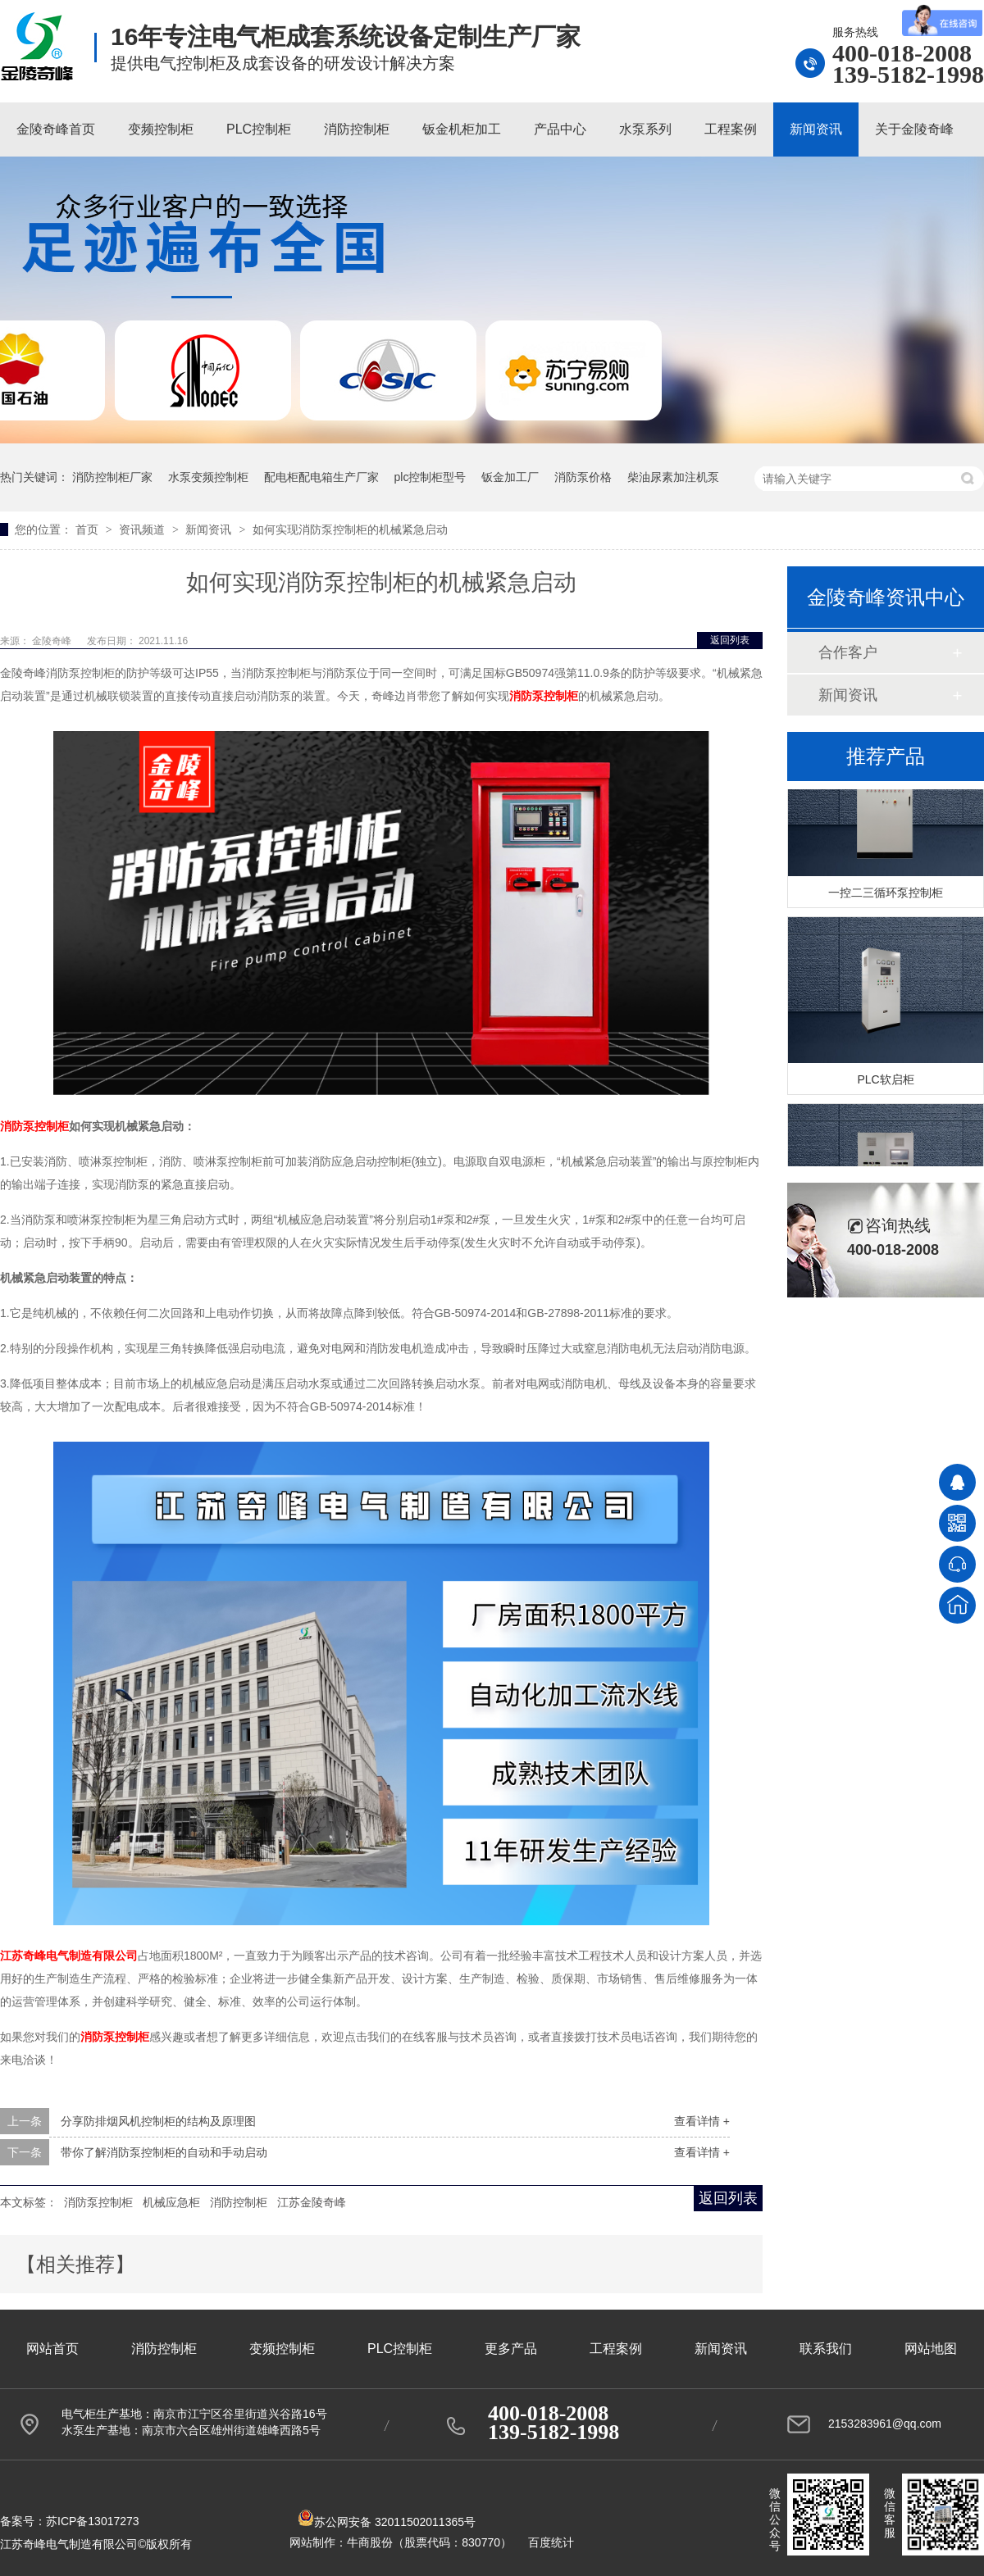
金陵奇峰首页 (55, 129)
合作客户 (847, 652)
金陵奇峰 (53, 641)
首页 (88, 529)
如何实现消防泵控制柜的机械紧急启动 (350, 529)
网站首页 (52, 2349)
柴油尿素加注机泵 (673, 477)
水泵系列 (645, 129)
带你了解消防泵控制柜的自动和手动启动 (164, 2152)
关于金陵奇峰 (914, 129)
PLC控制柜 (258, 129)
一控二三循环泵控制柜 (885, 894)
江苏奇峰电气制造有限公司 (69, 1955)
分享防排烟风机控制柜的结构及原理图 (158, 2121)
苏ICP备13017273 (92, 2521)
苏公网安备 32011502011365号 (387, 2521)
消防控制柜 (357, 129)
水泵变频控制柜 (208, 477)
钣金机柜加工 (461, 129)
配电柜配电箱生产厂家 (321, 477)
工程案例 (730, 129)
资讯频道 (143, 529)
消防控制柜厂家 (112, 477)
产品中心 (560, 129)
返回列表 (729, 640)
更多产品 (511, 2349)
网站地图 (930, 2349)
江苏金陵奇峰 (311, 2202)
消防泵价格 (583, 477)
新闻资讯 (816, 129)
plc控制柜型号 (430, 477)
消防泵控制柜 (98, 2202)
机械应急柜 (171, 2202)
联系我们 (826, 2349)
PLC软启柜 (885, 1081)
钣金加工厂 (510, 477)
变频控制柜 (161, 129)
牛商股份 (370, 2542)
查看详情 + (702, 2121)
